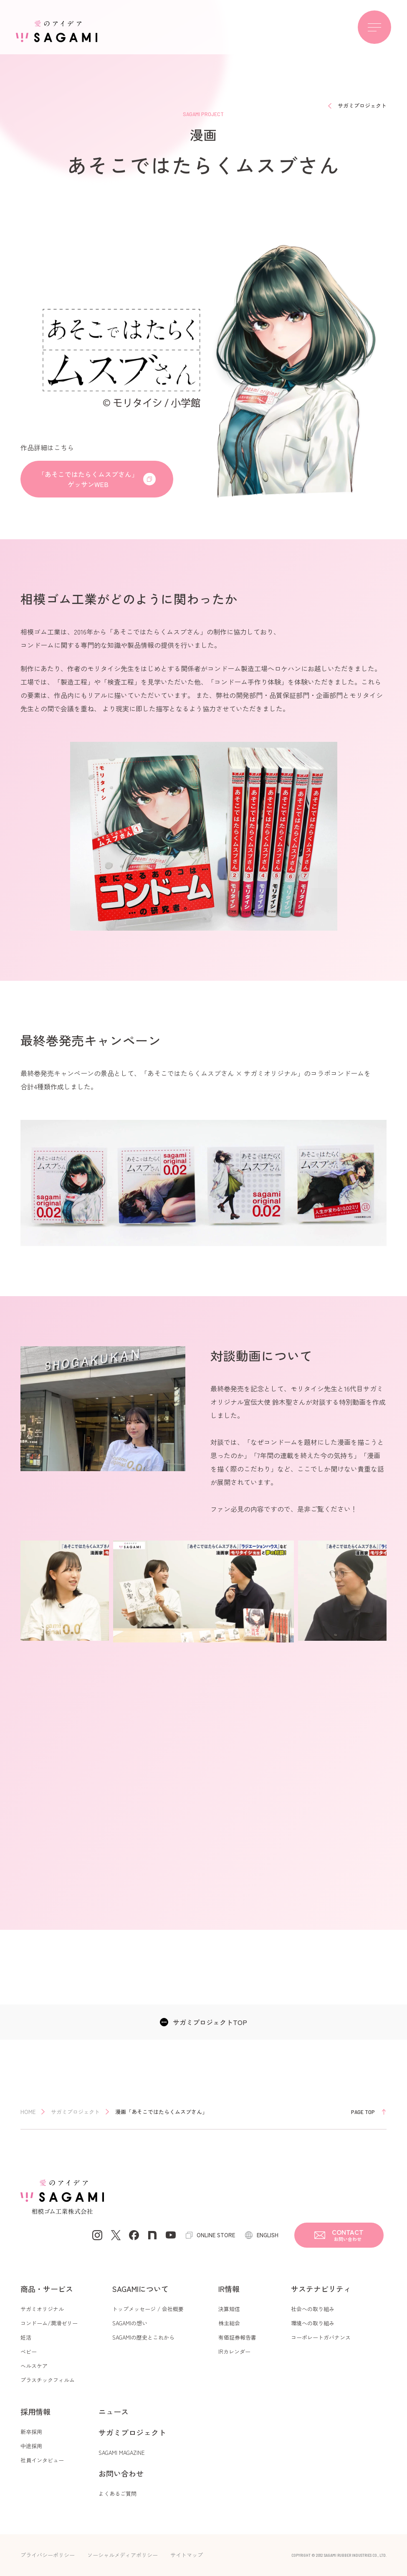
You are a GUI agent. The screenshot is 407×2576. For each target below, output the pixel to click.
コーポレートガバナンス (321, 2337)
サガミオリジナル (42, 2309)
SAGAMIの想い (129, 2323)
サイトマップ (186, 2555)
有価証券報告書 (237, 2337)
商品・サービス (46, 2288)
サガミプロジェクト (132, 2432)
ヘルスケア (34, 2366)
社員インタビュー (42, 2460)
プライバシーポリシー (47, 2555)
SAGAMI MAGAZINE (122, 2453)
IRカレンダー (234, 2351)
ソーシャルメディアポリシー (122, 2555)
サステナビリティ (321, 2288)
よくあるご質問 (118, 2493)
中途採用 (31, 2446)
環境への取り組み (312, 2323)
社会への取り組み (312, 2309)
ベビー (28, 2351)
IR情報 (229, 2288)
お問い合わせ (121, 2473)
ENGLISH (267, 2235)
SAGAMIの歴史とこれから (143, 2337)
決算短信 (229, 2309)
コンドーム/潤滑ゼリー (49, 2323)
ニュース (114, 2411)
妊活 (25, 2337)
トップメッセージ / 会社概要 (148, 2309)
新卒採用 (31, 2432)
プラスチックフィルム (47, 2380)
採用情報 (35, 2411)
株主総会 (229, 2323)
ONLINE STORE (216, 2235)
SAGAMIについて (140, 2288)
